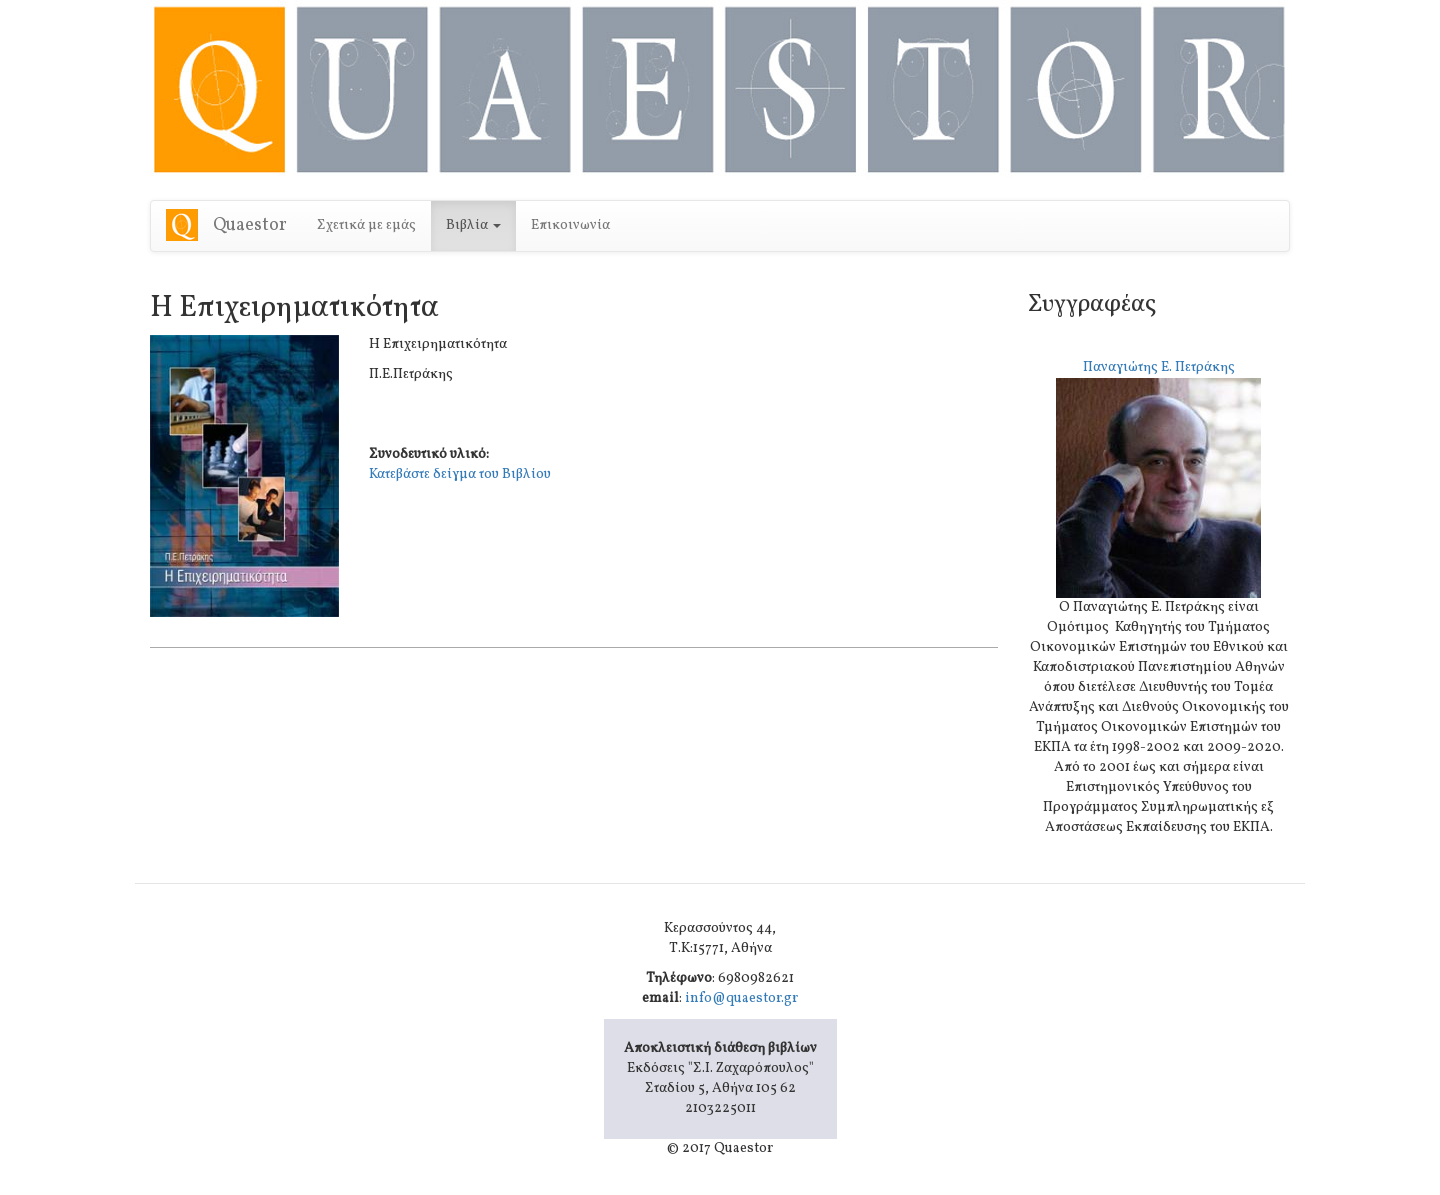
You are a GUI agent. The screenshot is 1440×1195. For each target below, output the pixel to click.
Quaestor (250, 225)
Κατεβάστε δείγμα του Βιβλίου (460, 474)
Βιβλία (473, 225)
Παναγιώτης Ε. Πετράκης (1159, 367)
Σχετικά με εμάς (366, 225)
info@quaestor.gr (741, 998)
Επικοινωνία (570, 225)
